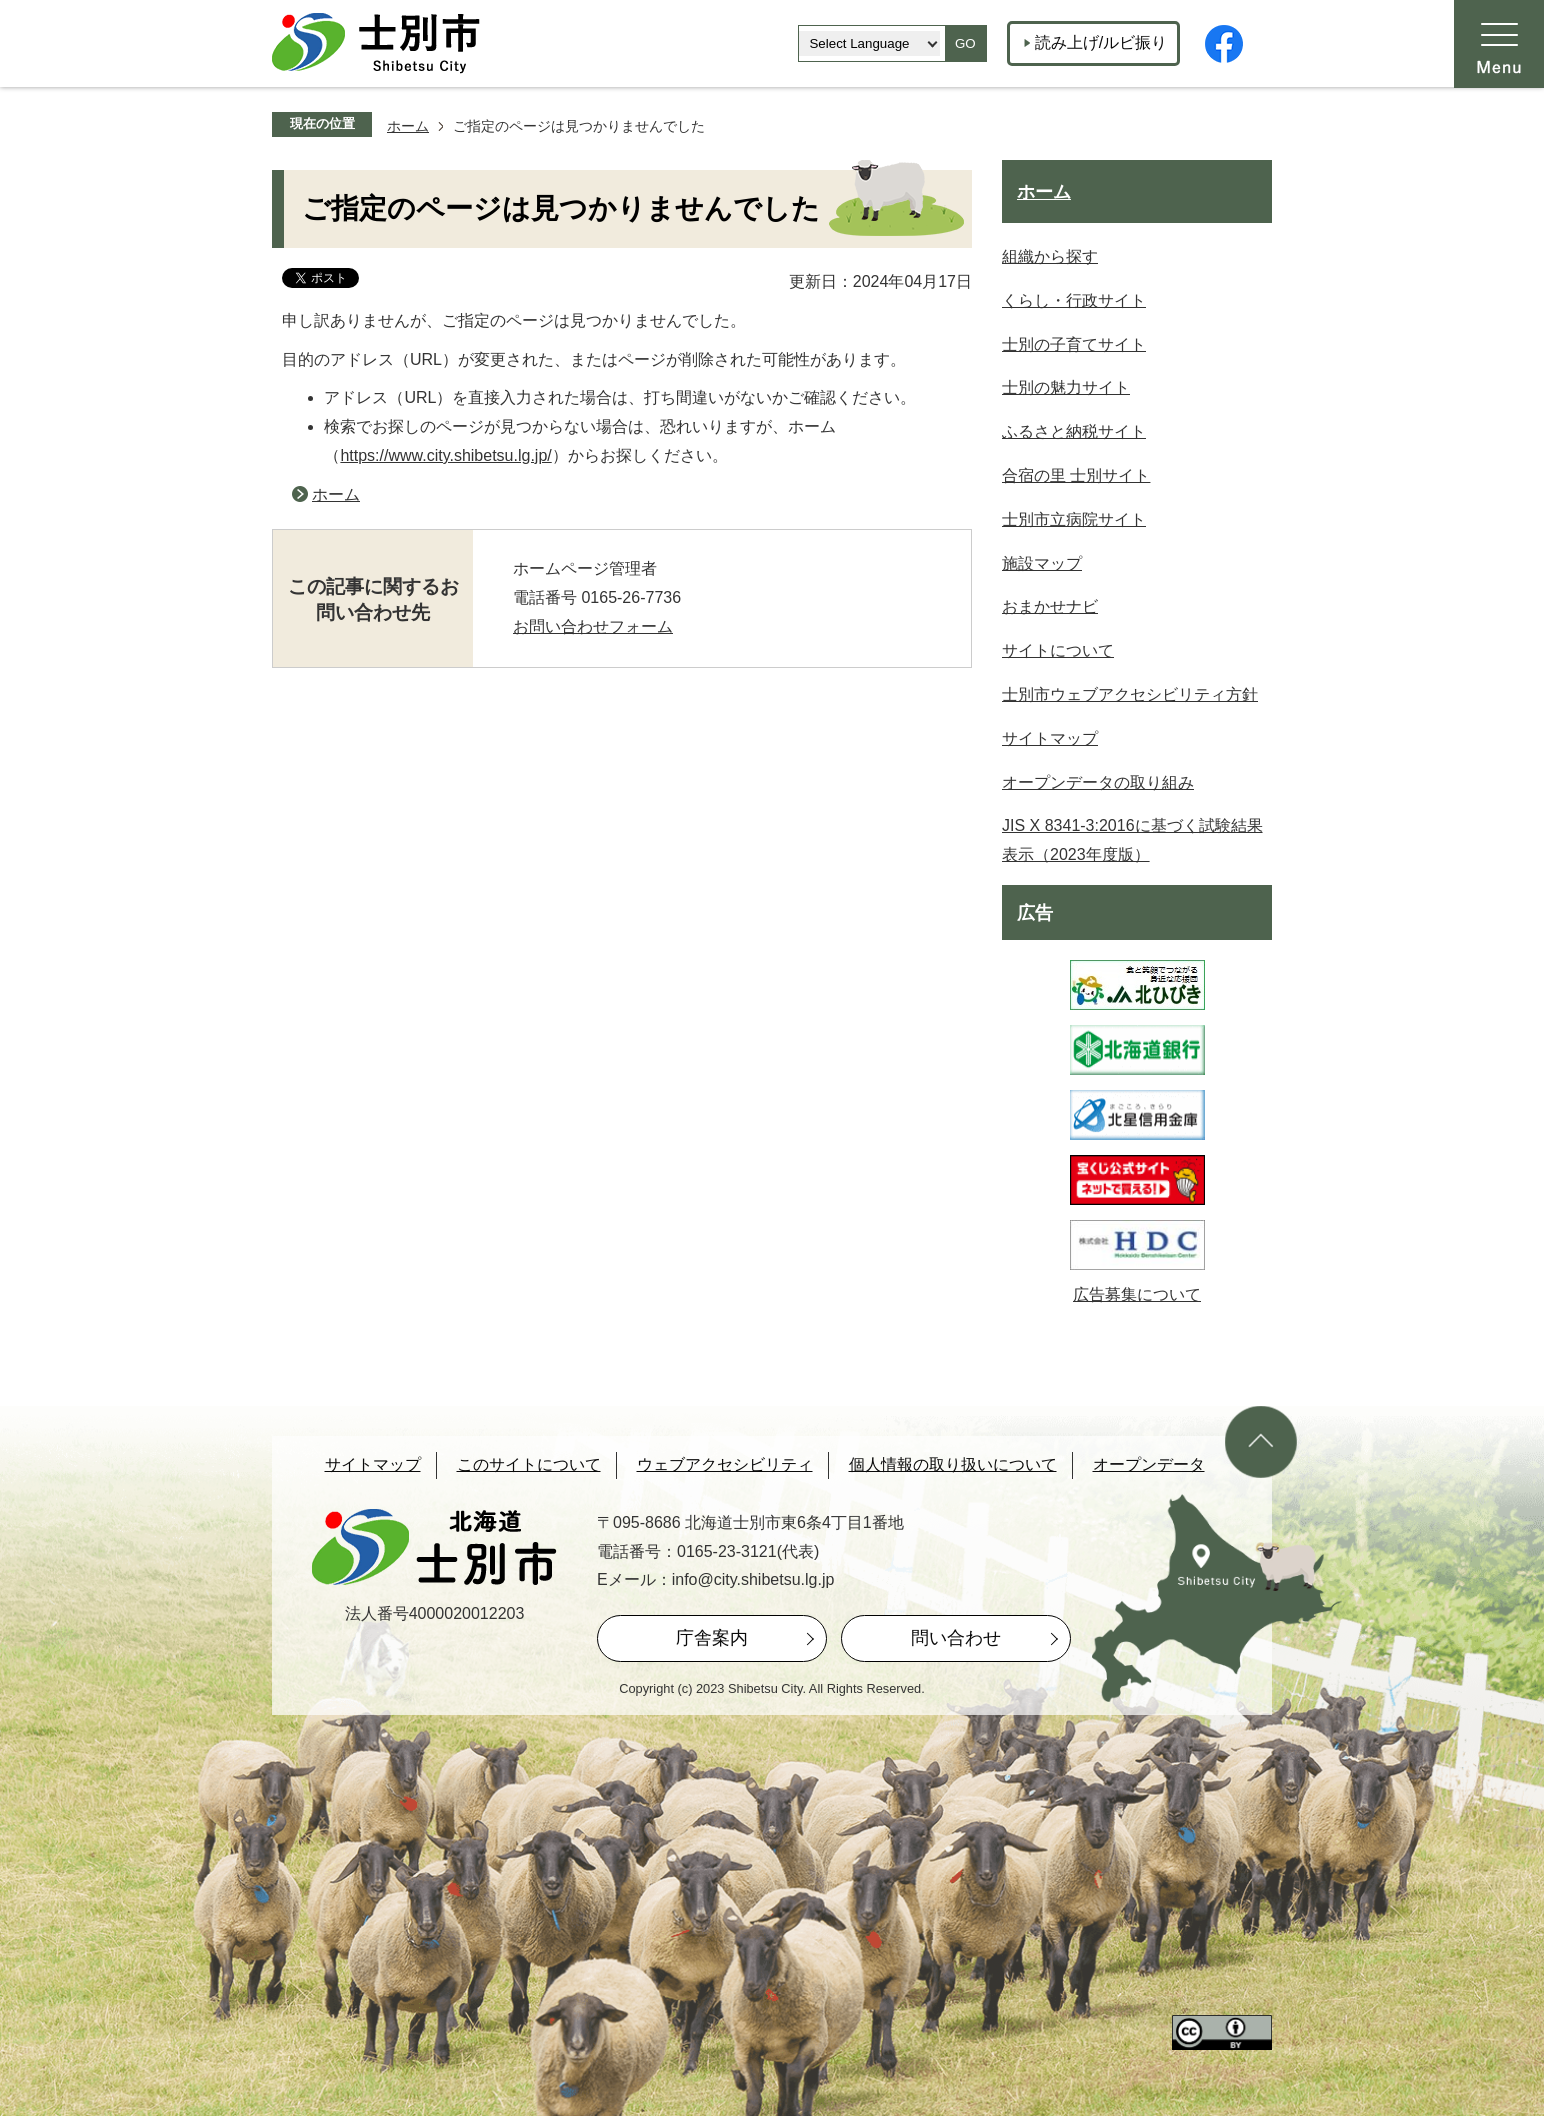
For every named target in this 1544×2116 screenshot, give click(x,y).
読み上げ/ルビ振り (1101, 42)
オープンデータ (1149, 1464)
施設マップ (1042, 563)
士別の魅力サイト (1066, 387)
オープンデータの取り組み (1098, 782)
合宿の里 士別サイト (1076, 475)
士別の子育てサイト (1074, 344)
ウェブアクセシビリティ (725, 1464)
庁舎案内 (712, 1638)
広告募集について (1137, 1294)
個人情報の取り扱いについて (953, 1464)
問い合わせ (956, 1638)
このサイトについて (529, 1464)
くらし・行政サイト (1074, 300)
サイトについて (1058, 650)
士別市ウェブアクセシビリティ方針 (1130, 694)
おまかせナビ (1050, 606)
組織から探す (1050, 256)
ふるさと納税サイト (1074, 431)
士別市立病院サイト (1074, 519)
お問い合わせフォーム (593, 626)
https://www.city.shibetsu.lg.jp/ (445, 455)
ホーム (408, 126)
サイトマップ (1050, 738)
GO (965, 43)
